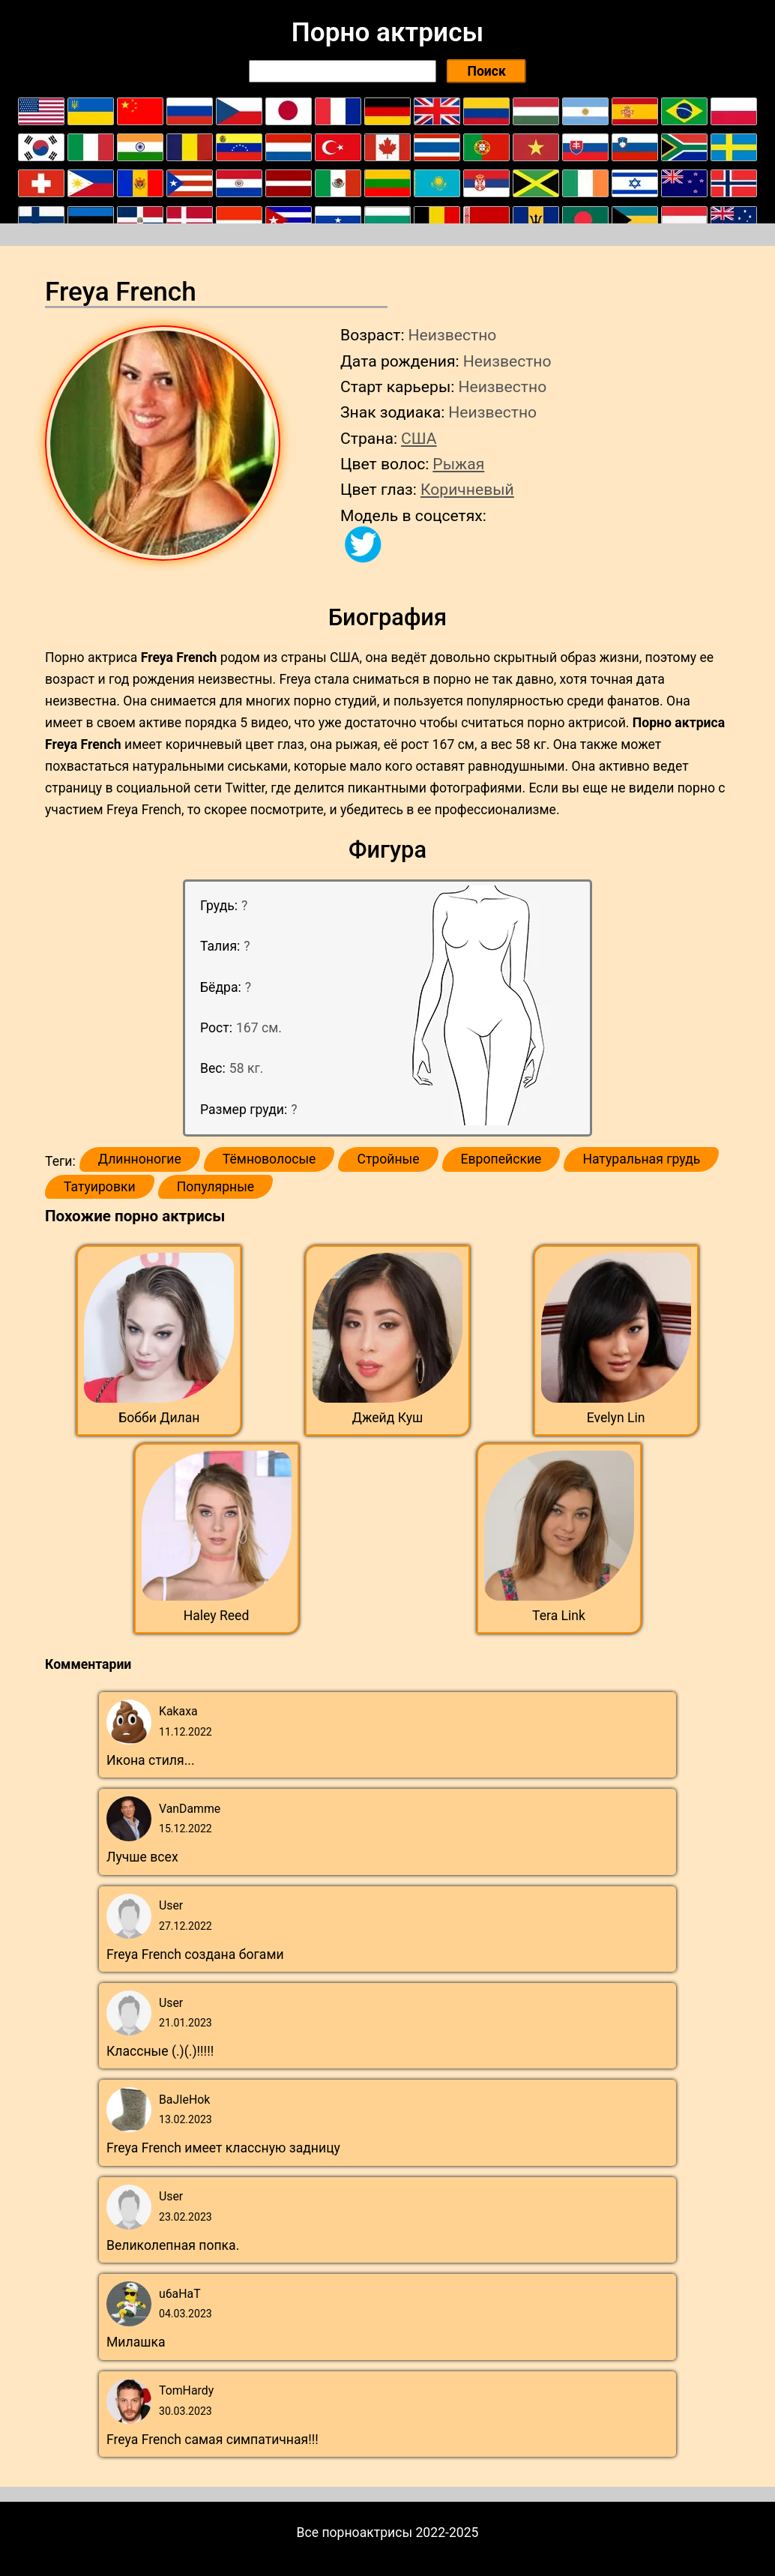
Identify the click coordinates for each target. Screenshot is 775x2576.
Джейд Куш (387, 1417)
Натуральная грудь (641, 1159)
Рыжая (458, 463)
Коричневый (467, 489)
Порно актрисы (387, 32)
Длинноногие (139, 1159)
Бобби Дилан (158, 1417)
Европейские (501, 1159)
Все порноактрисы (355, 2532)
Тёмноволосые (269, 1159)
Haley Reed (217, 1615)
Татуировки (100, 1186)
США (419, 438)
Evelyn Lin (616, 1417)
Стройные (388, 1159)
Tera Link (558, 1615)
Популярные (216, 1186)
